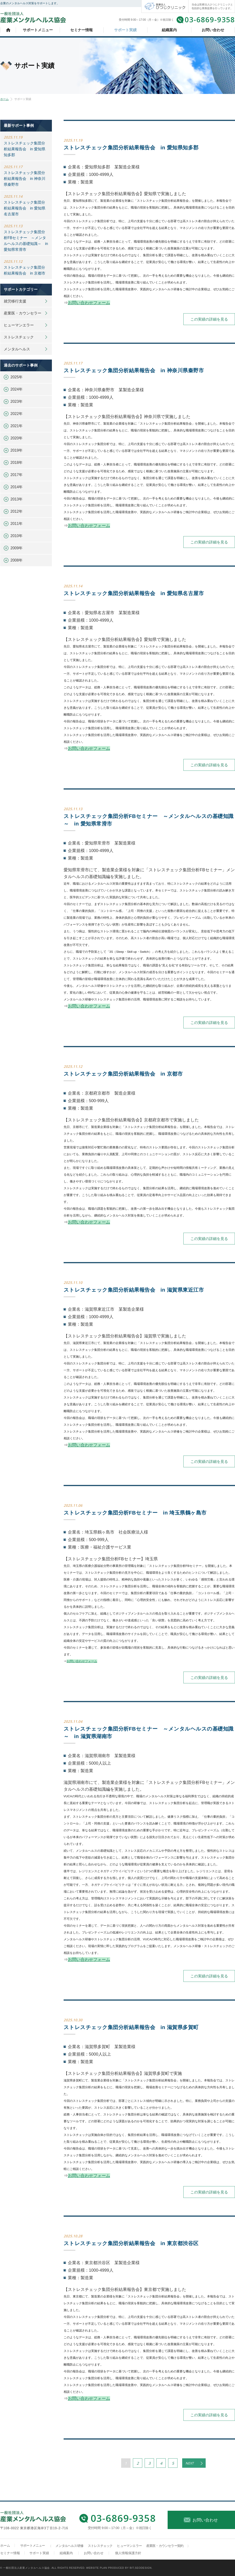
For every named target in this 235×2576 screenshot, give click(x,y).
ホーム (8, 30)
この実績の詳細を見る (209, 319)
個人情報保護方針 (128, 2553)
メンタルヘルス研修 (69, 2546)
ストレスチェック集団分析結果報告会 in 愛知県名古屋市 (134, 593)
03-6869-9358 (210, 19)
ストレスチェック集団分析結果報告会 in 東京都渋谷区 (131, 2243)
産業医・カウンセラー (22, 313)
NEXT (189, 2463)
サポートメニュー (38, 30)
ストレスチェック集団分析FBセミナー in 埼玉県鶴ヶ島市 (135, 1513)
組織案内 (169, 30)
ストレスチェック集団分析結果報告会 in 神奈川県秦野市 (134, 370)
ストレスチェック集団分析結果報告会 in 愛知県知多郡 (131, 148)
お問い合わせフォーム (89, 302)
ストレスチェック (19, 337)
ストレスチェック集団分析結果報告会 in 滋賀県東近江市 (134, 1290)
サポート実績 (125, 30)
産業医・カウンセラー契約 (164, 2546)
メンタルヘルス (17, 349)
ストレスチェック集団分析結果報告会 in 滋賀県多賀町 (131, 2027)
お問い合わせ (213, 30)
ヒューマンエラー (19, 325)
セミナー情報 (81, 30)
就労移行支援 (15, 301)
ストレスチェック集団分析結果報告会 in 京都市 (123, 1074)
